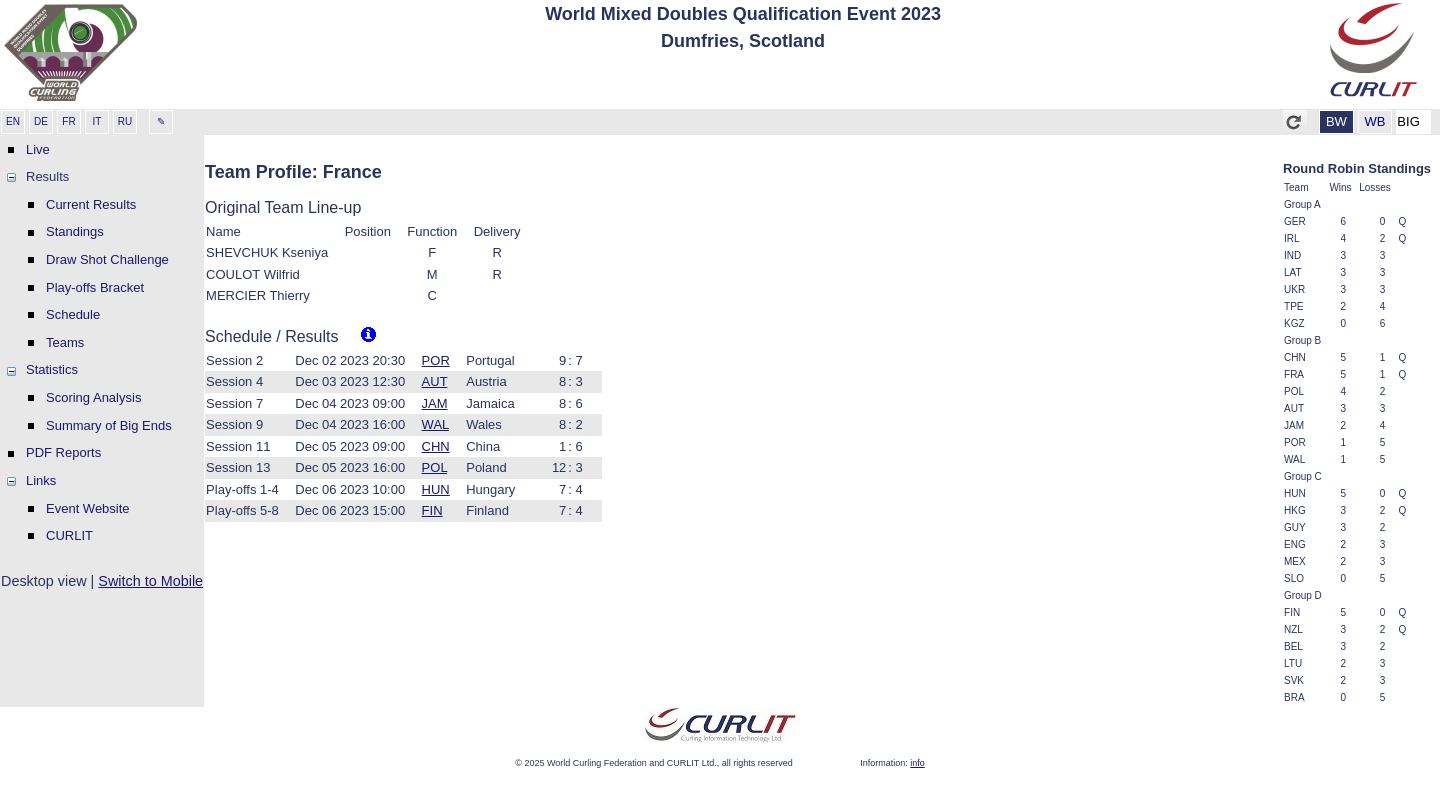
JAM (435, 403)
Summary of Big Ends (109, 425)
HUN (436, 489)
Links (41, 480)
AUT (435, 381)
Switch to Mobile (150, 581)
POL (435, 467)
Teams (65, 342)
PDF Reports (63, 452)
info (917, 763)
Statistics (52, 369)
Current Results (91, 204)
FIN (432, 510)
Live (38, 149)
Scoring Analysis (93, 397)
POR (436, 360)
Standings (75, 231)
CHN (436, 446)
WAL (435, 424)
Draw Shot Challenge (107, 259)
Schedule (73, 314)
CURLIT (69, 535)
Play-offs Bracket (95, 287)
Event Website (88, 508)
